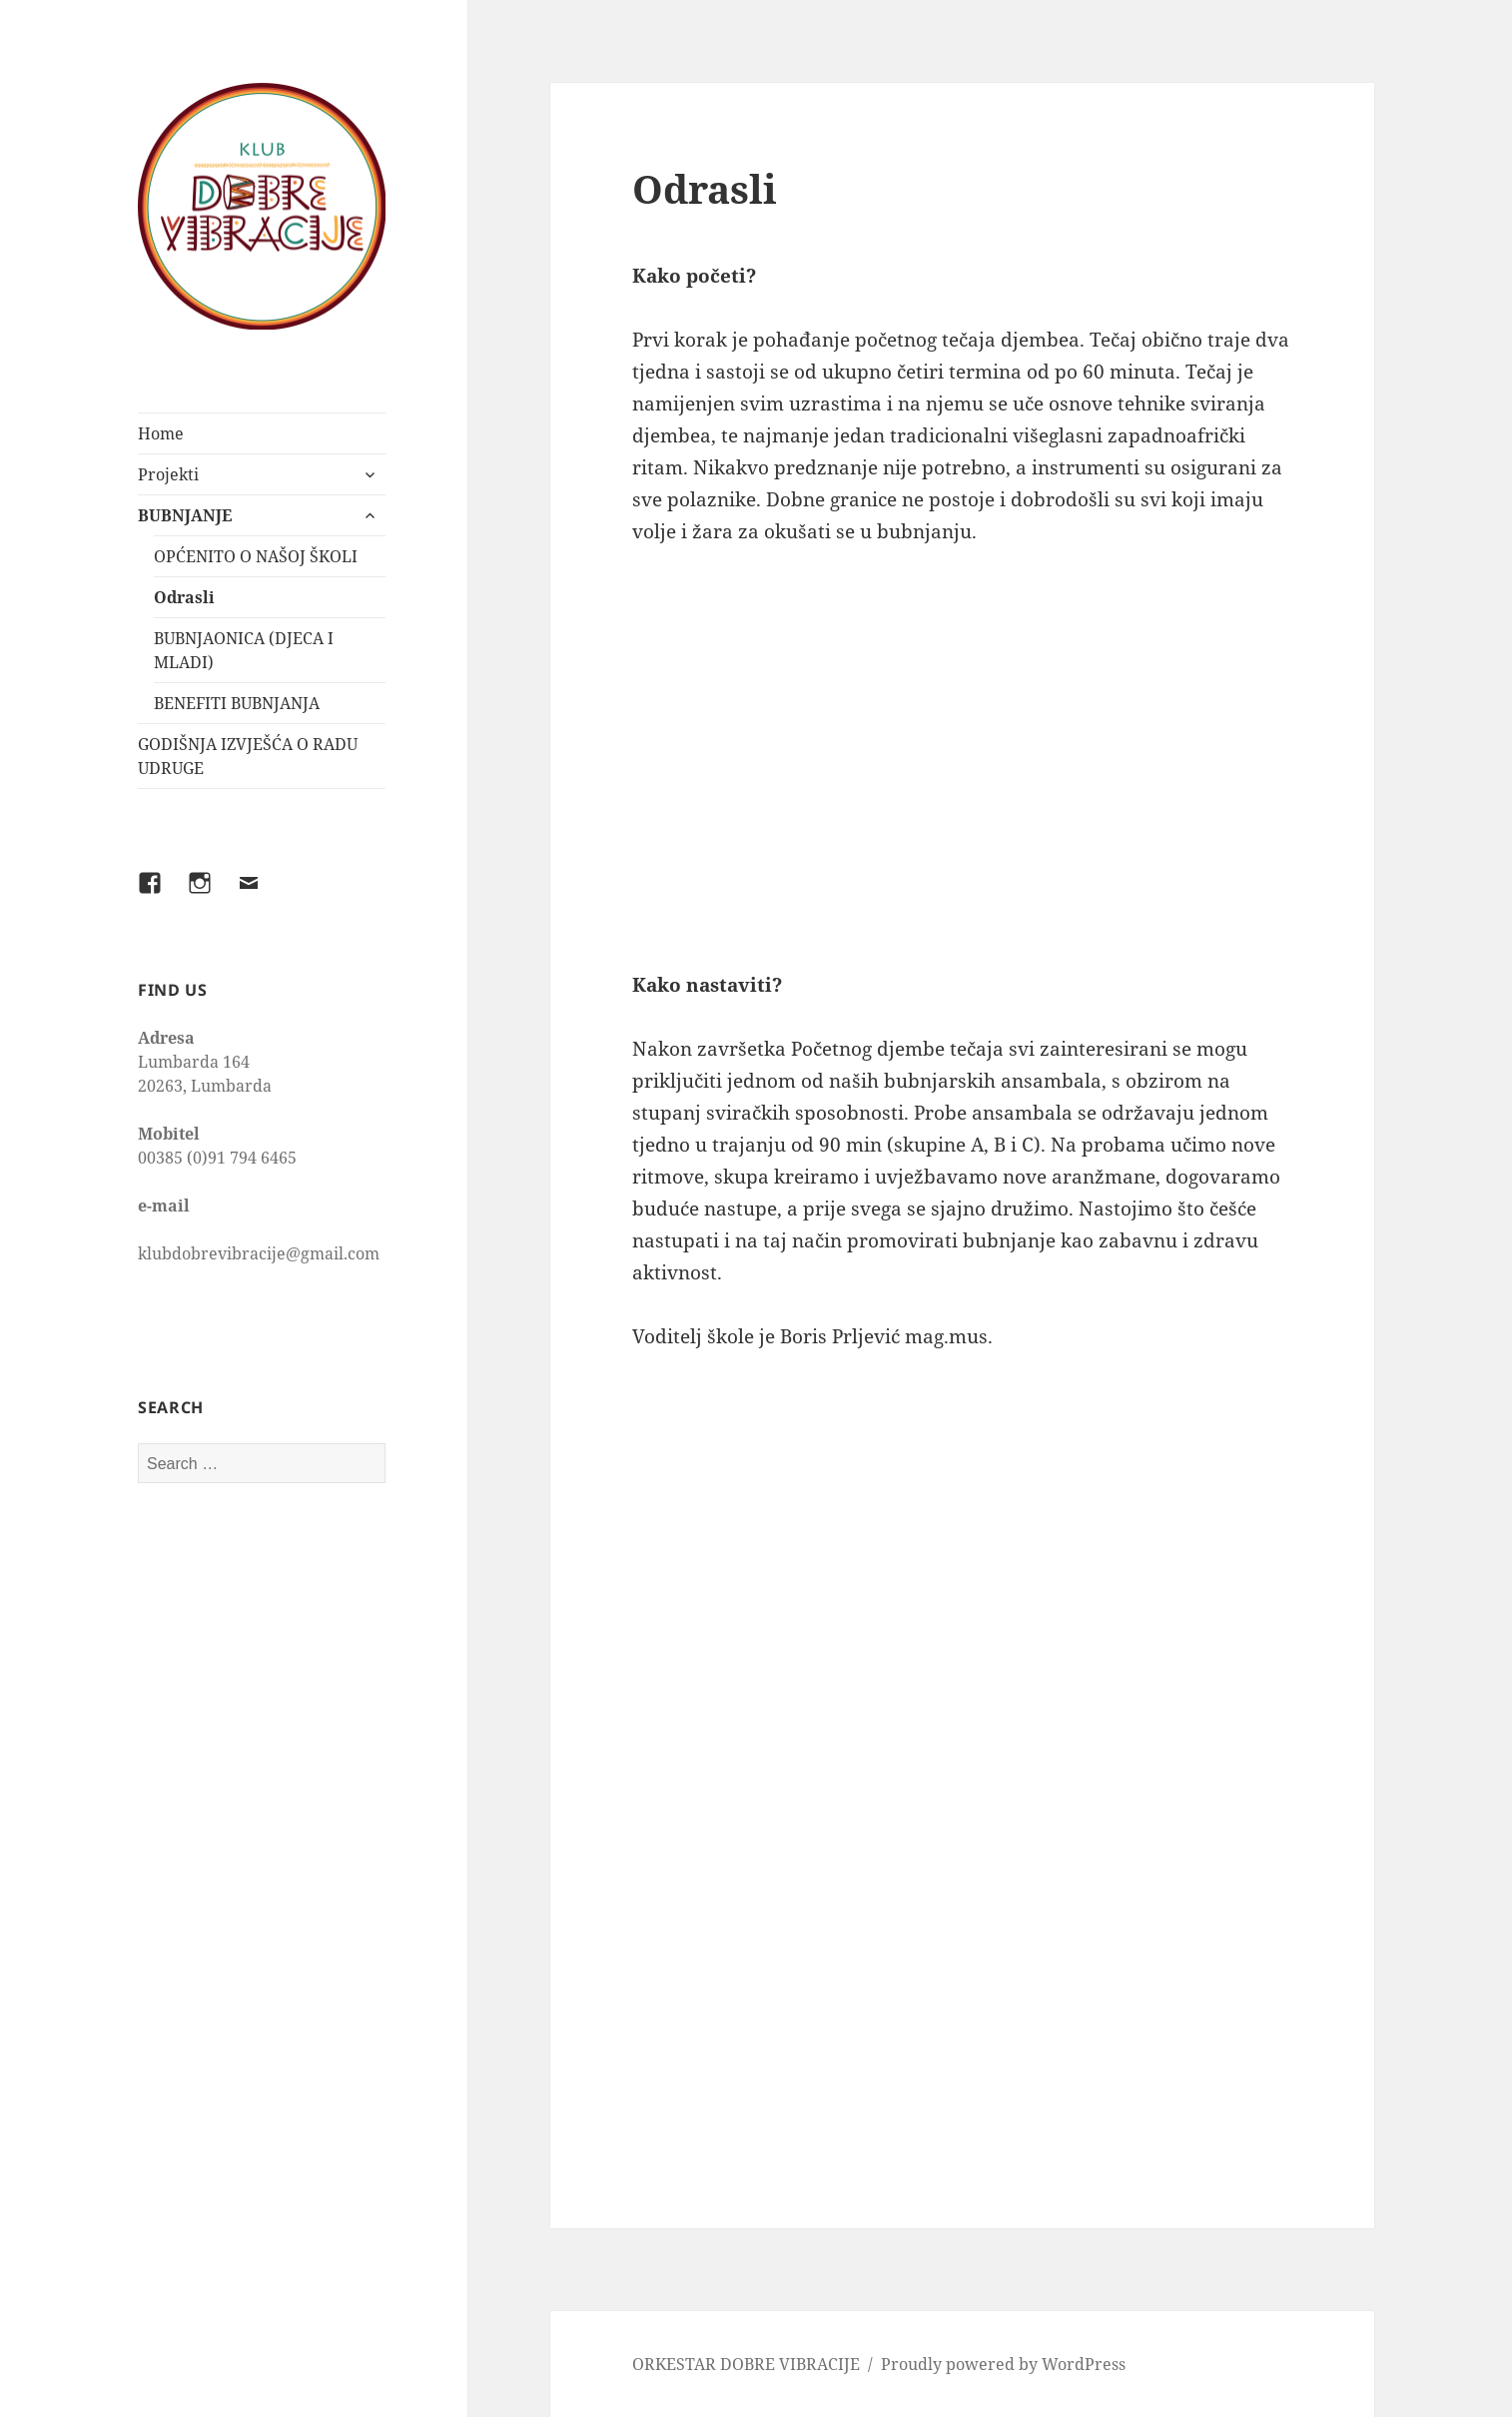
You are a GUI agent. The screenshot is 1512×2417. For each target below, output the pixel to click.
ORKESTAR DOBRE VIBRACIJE (746, 2364)
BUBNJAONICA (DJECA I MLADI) (244, 650)
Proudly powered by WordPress (1003, 2364)
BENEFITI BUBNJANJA (237, 703)
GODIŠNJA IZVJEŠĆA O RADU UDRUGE (248, 756)
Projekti (168, 474)
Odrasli (184, 597)
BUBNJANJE (185, 515)
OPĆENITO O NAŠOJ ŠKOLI (256, 556)
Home (161, 433)
